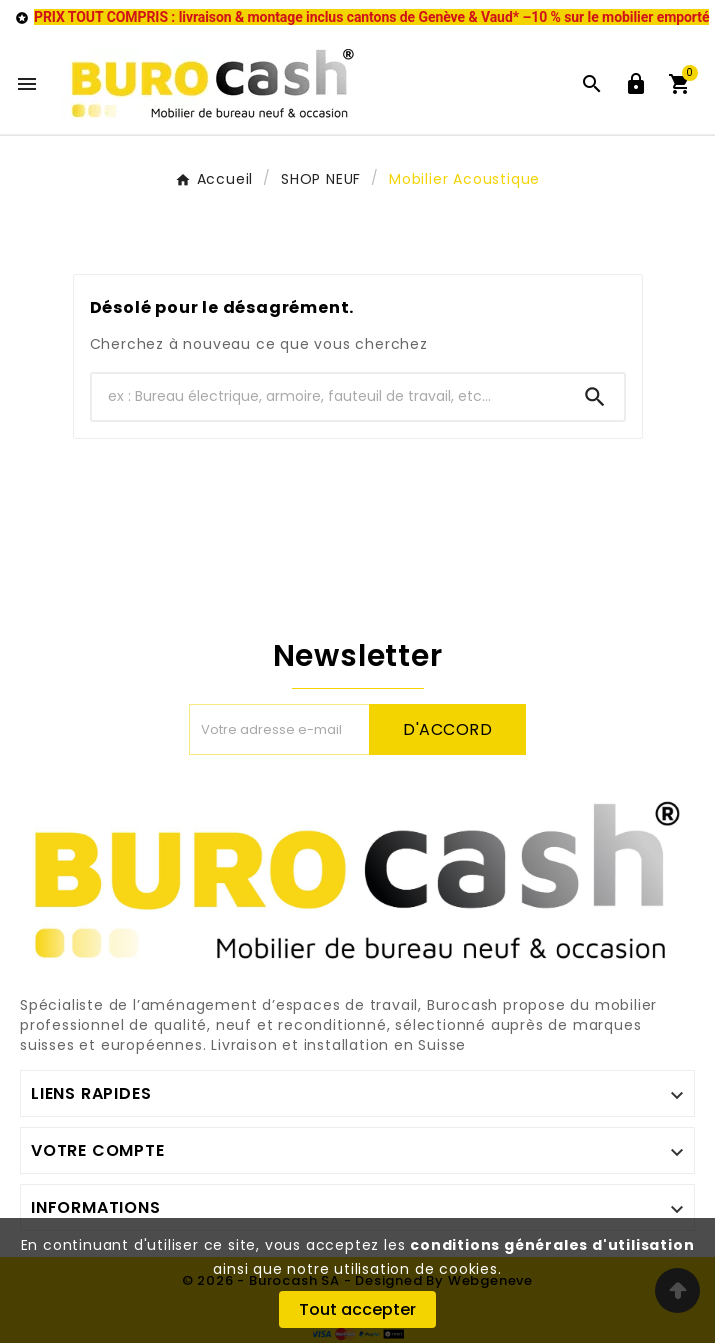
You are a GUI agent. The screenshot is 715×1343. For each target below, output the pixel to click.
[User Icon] (636, 84)
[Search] (595, 397)
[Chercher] (329, 396)
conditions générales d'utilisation (552, 1245)
